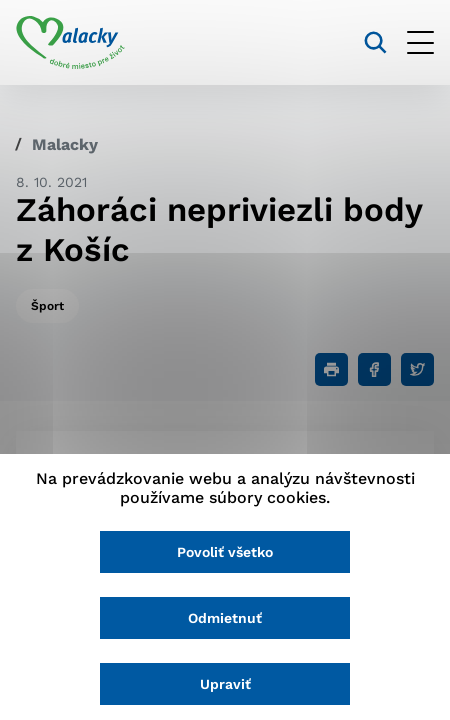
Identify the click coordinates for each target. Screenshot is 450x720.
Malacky (65, 144)
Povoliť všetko (225, 552)
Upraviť (225, 684)
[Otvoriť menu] (420, 42)
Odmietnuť (225, 618)
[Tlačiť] (331, 369)
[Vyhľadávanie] (375, 42)
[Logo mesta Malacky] (70, 43)
